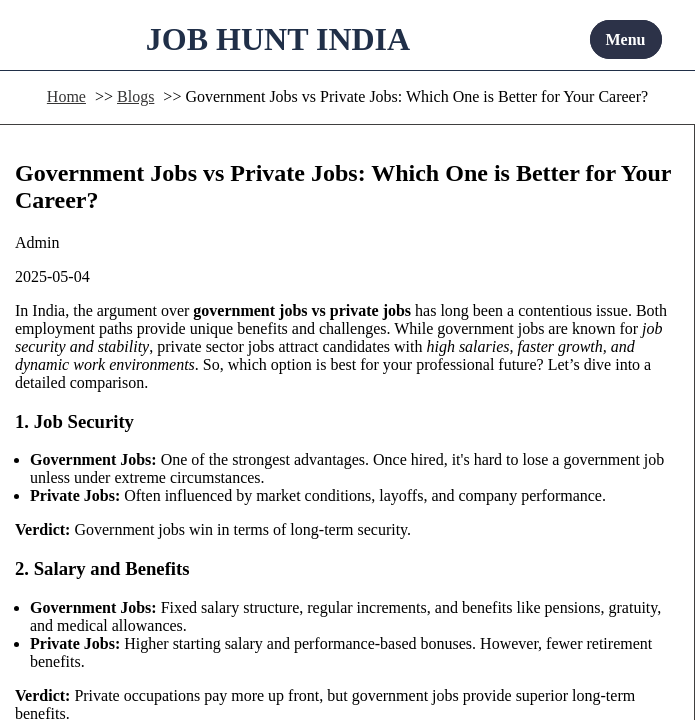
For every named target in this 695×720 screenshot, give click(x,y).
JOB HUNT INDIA (278, 39)
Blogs (135, 96)
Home (66, 96)
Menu (626, 39)
